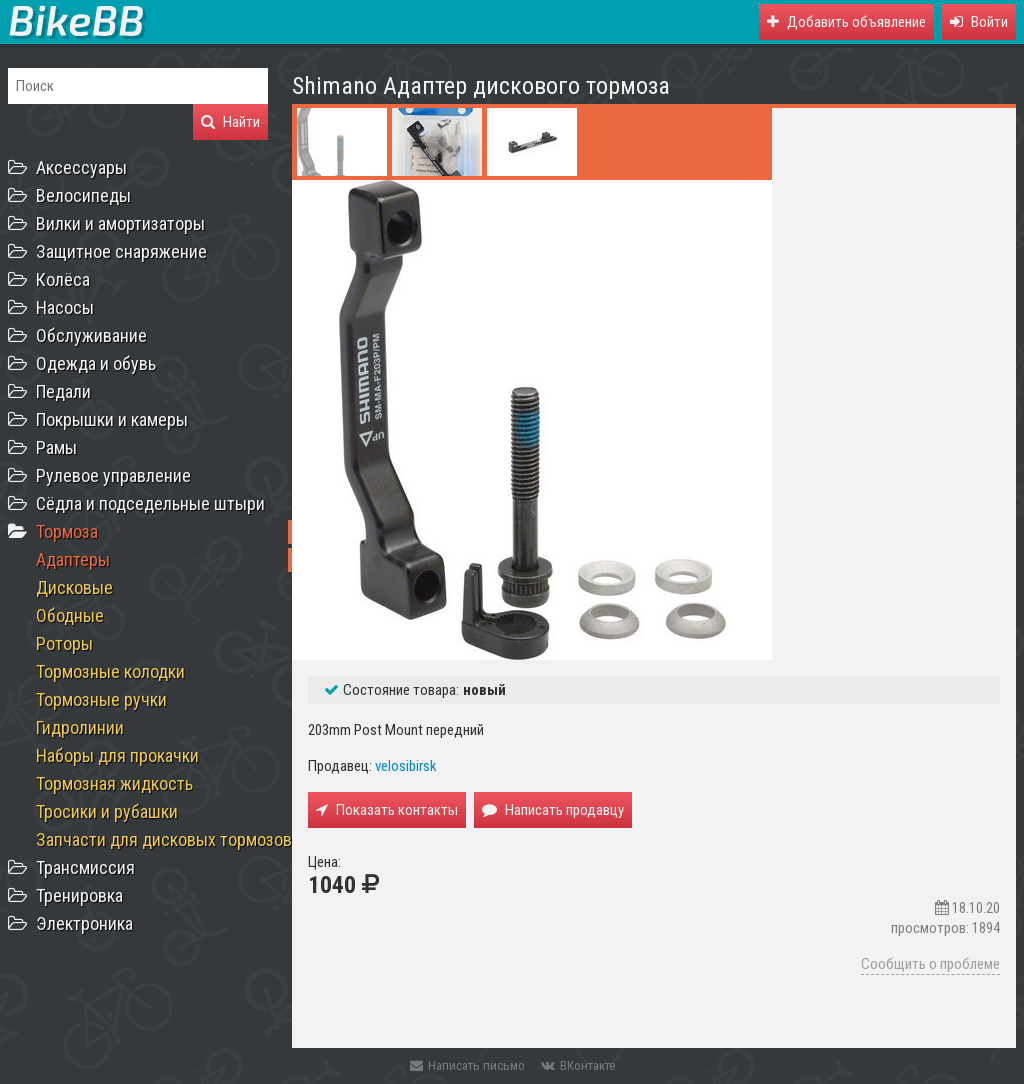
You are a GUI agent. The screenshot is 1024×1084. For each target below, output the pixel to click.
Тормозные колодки (110, 671)
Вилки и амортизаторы (120, 223)
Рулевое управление (113, 475)
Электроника (84, 923)
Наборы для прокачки (117, 755)
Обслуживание (91, 335)
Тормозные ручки (101, 699)
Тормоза (67, 531)
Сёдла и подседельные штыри (150, 503)
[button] (979, 22)
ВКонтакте (578, 1065)
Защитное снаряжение (121, 251)
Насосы (65, 307)
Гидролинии (80, 727)
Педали (63, 391)
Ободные (70, 615)
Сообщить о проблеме (930, 964)
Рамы (56, 447)
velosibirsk (406, 766)
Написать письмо (467, 1065)
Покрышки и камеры (112, 419)
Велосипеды (83, 195)
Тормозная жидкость (114, 783)
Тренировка (79, 895)
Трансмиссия (85, 867)
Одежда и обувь (96, 363)
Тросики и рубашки (107, 811)
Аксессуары (81, 167)
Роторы (64, 643)
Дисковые (74, 587)
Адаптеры (73, 559)
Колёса (63, 279)
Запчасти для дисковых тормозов (164, 839)
